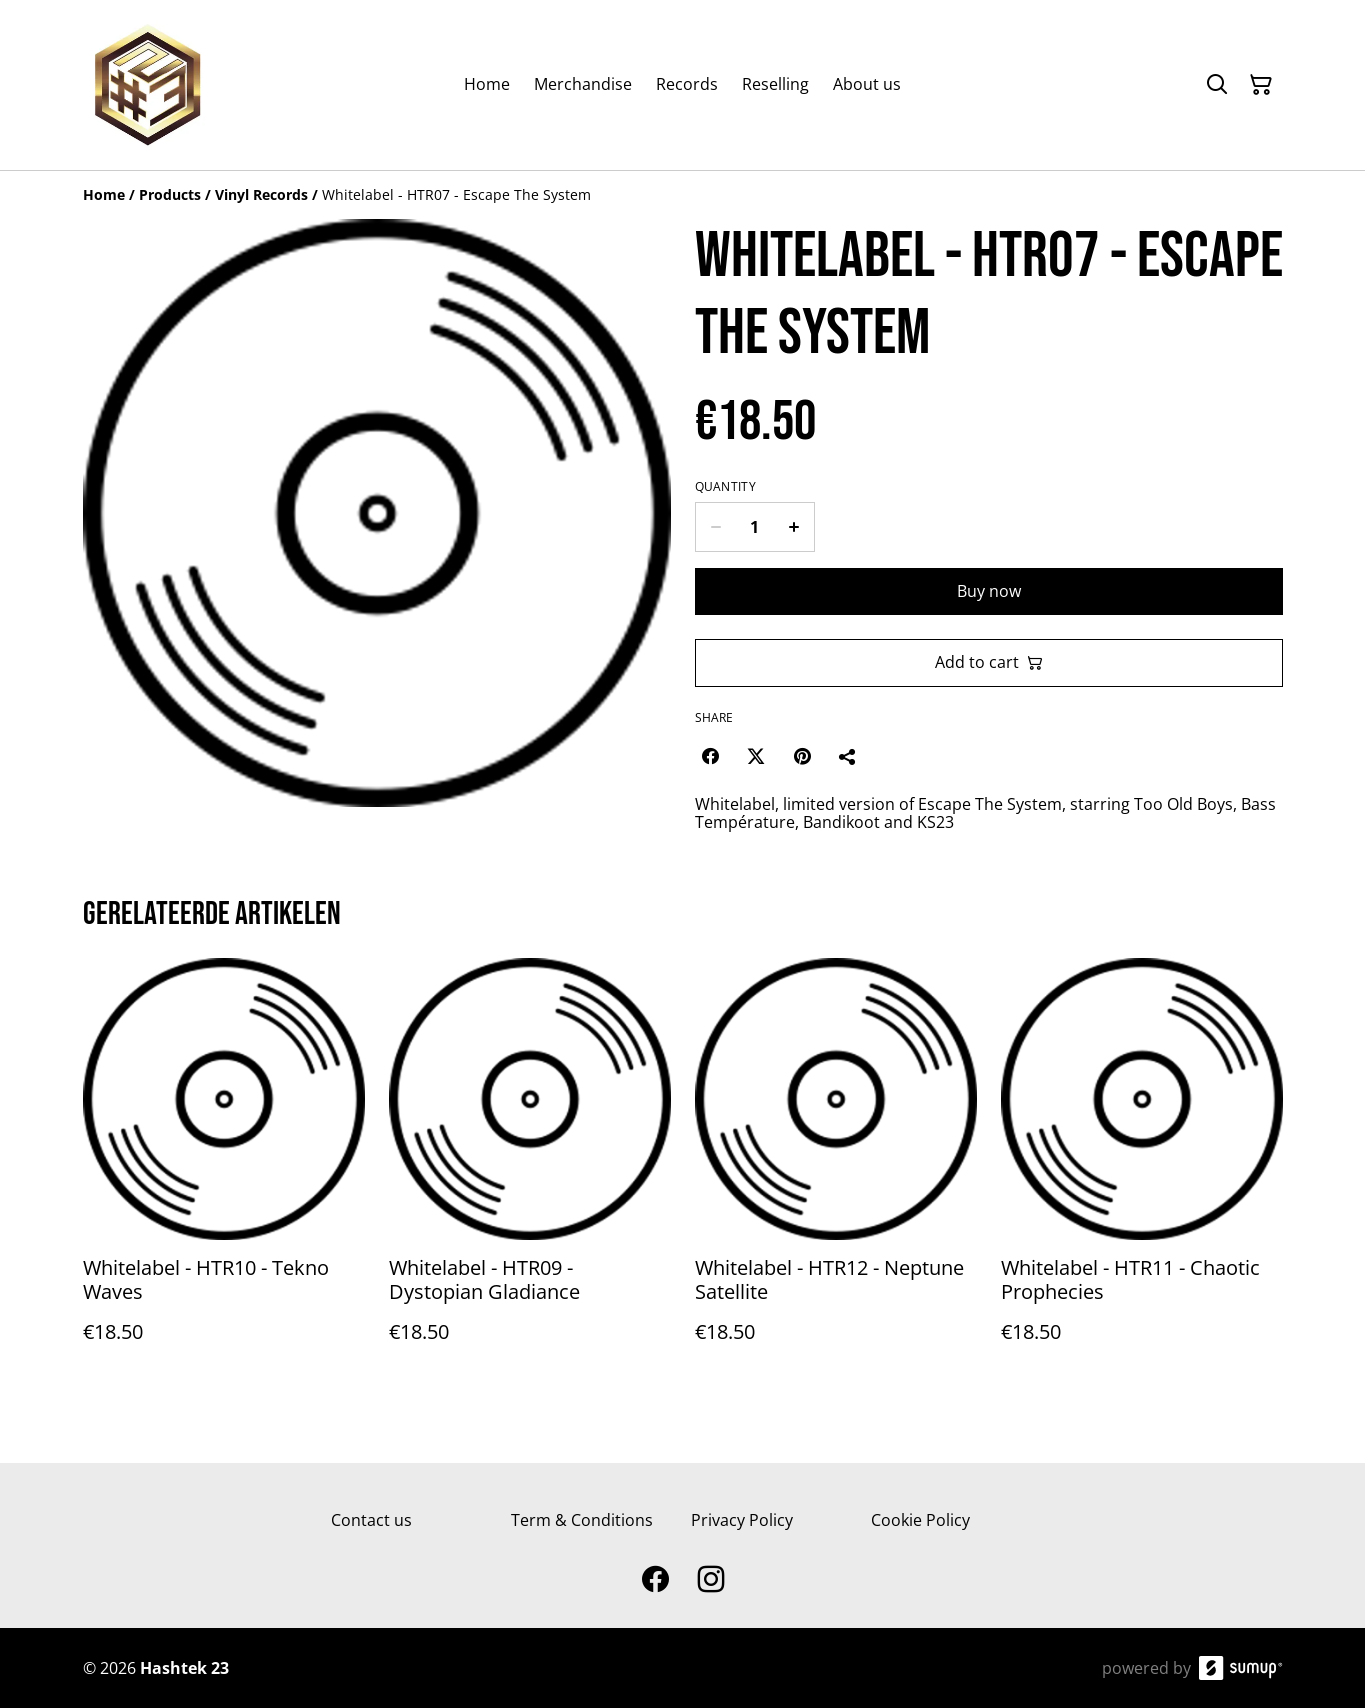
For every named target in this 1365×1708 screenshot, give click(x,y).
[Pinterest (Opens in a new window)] (802, 756)
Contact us (371, 1520)
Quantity (725, 487)
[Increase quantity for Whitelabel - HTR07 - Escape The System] (794, 527)
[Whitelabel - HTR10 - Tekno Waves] (224, 1170)
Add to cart (989, 662)
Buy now (989, 591)
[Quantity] (755, 527)
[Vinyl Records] (261, 194)
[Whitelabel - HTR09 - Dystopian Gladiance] (530, 1170)
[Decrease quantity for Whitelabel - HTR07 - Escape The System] (715, 527)
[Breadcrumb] (683, 195)
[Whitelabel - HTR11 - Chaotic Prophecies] (1142, 1170)
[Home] (104, 194)
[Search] (1217, 85)
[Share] (848, 756)
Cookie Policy (920, 1520)
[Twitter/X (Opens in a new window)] (756, 756)
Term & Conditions (582, 1520)
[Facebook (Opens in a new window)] (710, 756)
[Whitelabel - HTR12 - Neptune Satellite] (836, 1170)
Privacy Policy (742, 1520)
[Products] (170, 194)
